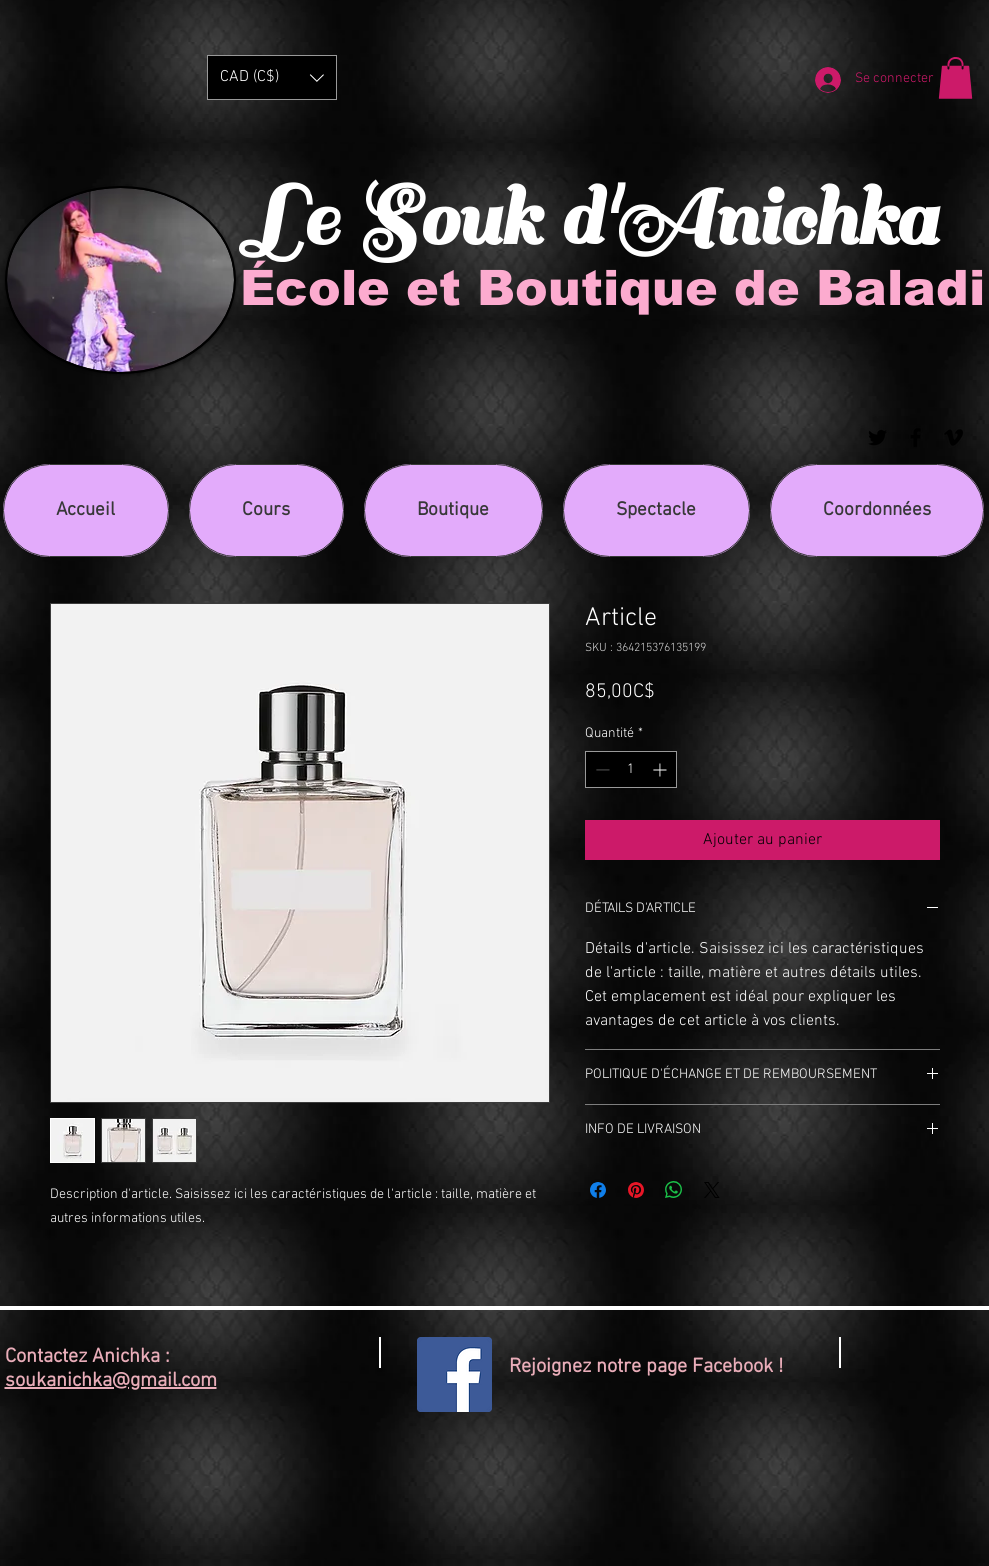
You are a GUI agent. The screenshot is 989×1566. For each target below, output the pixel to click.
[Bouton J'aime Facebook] (946, 1365)
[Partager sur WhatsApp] (674, 1190)
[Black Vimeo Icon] (953, 437)
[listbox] (272, 77)
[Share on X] (712, 1190)
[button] (272, 77)
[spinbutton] (631, 769)
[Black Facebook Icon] (915, 437)
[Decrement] (600, 769)
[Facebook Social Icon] (454, 1374)
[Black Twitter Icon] (877, 437)
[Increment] (661, 769)
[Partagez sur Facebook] (598, 1190)
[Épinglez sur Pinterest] (636, 1190)
